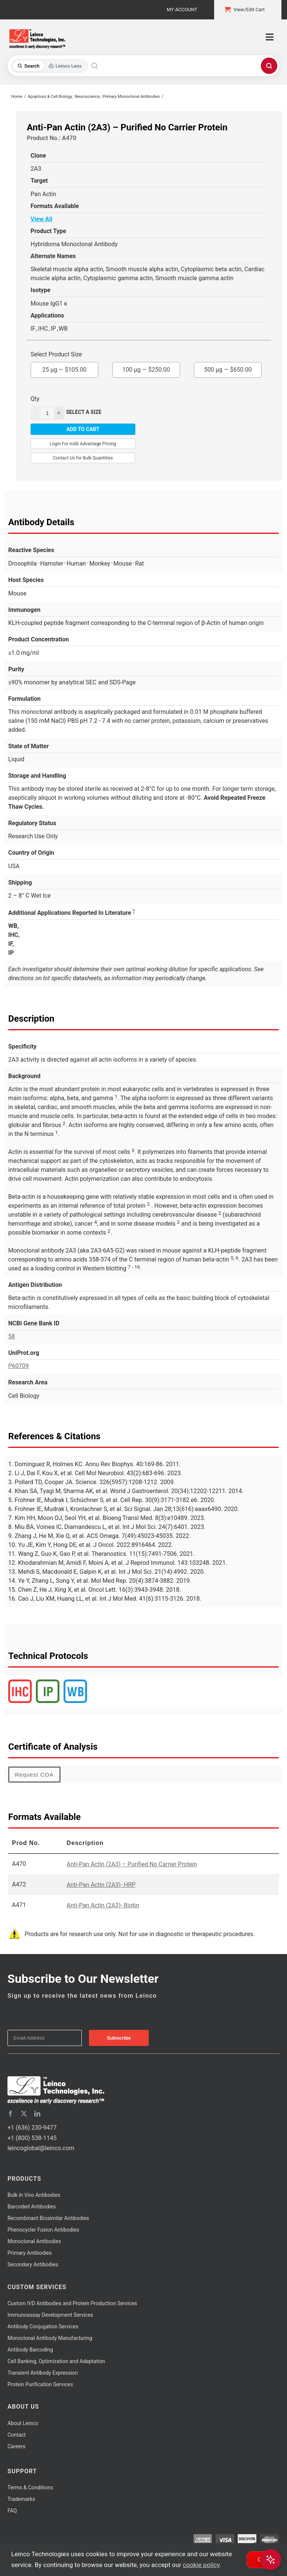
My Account (182, 9)
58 (11, 1336)
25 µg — (64, 367)
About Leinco (22, 2423)
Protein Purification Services (40, 2384)
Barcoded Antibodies (31, 2207)
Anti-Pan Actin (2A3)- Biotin (103, 1905)
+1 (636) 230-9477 (31, 2127)
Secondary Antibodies (32, 2264)
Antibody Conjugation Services (42, 2326)
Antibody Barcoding (30, 2350)
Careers (16, 2446)
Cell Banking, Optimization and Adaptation (56, 2361)
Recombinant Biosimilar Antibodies (48, 2218)
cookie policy (201, 2565)
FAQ (12, 2511)
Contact (16, 2435)
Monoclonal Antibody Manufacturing (49, 2338)
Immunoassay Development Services (50, 2315)
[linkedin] (37, 2114)
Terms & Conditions (30, 2487)
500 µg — (228, 367)
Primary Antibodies (29, 2253)
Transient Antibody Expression (42, 2373)
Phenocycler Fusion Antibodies (43, 2230)
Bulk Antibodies (33, 2195)
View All (41, 219)
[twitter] (24, 2114)
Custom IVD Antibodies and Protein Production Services (72, 2303)
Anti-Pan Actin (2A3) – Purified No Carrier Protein (132, 1864)
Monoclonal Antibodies (34, 2241)
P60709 (18, 1365)
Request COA (34, 1774)
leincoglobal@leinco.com (40, 2148)
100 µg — (146, 367)
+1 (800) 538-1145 (31, 2138)
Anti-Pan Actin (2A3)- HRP (101, 1884)
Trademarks (21, 2499)
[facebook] (10, 2114)
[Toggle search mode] (49, 66)
